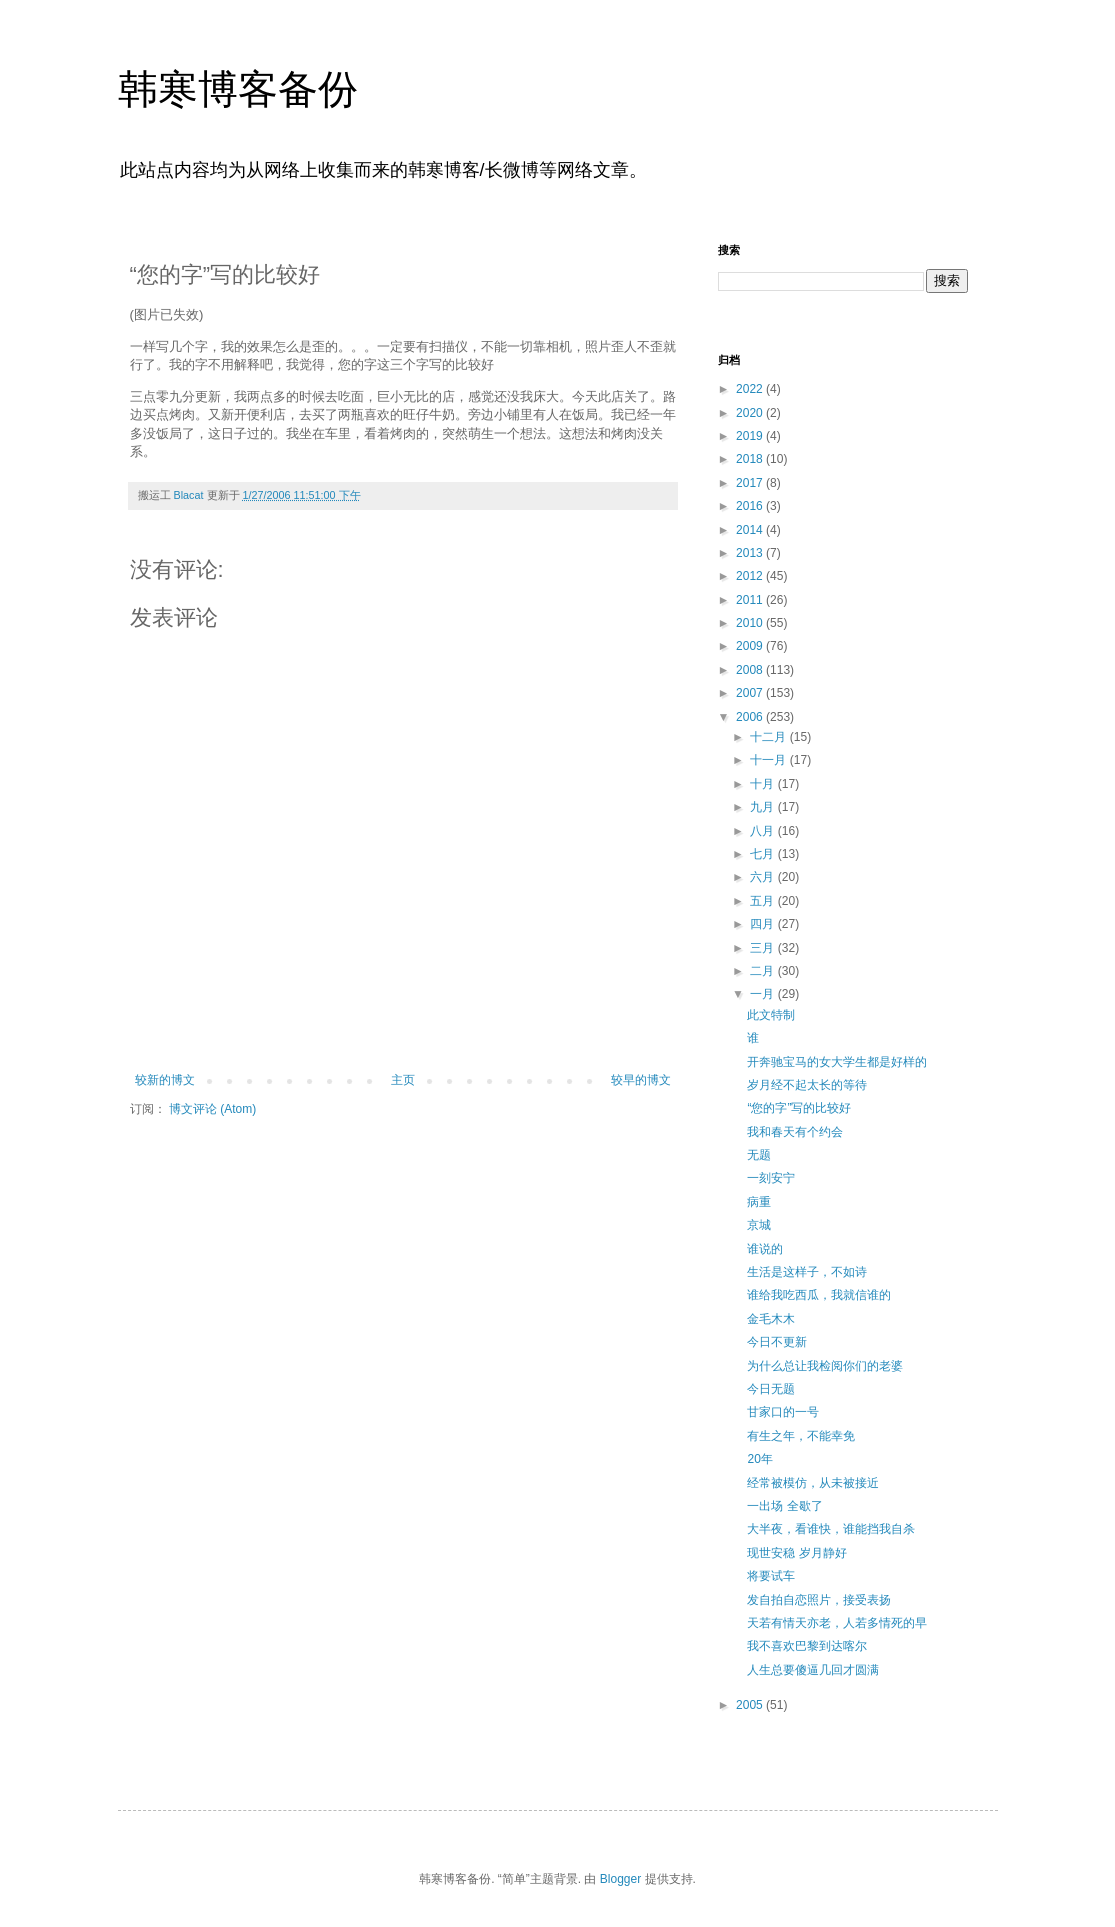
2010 (751, 623)
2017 (751, 483)
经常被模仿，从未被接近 (813, 1483)
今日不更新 (777, 1342)
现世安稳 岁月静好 (796, 1553)
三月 (763, 948)
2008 (751, 670)
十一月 (769, 760)
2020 (751, 413)
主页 (403, 1080)
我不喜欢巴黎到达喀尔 (807, 1646)
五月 (763, 901)
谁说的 (765, 1249)
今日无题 (771, 1389)
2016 (751, 506)
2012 (751, 576)
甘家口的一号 (783, 1412)
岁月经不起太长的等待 (807, 1085)
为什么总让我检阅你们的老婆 (825, 1366)
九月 (763, 807)
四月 (763, 924)
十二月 (769, 737)
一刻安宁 (771, 1178)
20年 (759, 1459)
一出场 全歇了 (784, 1506)
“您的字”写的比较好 (799, 1108)
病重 (759, 1202)
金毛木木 (771, 1319)
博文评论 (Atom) (212, 1109)
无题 (759, 1155)
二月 (763, 971)
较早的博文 (641, 1080)
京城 (759, 1225)
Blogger (620, 1879)
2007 (751, 693)
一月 (763, 994)
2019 (751, 436)
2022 (751, 389)
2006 (751, 717)
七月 (763, 854)
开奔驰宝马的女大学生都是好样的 (837, 1062)
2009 (751, 646)
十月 (763, 784)
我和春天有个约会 (795, 1132)
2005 (751, 1705)
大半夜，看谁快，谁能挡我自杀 (831, 1529)
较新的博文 (165, 1080)
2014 (751, 530)
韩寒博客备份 (238, 89)
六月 (763, 877)
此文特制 (771, 1015)
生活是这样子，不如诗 (807, 1272)
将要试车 (771, 1576)
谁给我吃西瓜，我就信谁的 (819, 1295)
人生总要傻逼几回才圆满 (813, 1670)
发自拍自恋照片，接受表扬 (819, 1600)
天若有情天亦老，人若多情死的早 (837, 1623)
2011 (751, 600)
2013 (751, 553)
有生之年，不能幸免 (801, 1436)
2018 (751, 459)
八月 (763, 831)
